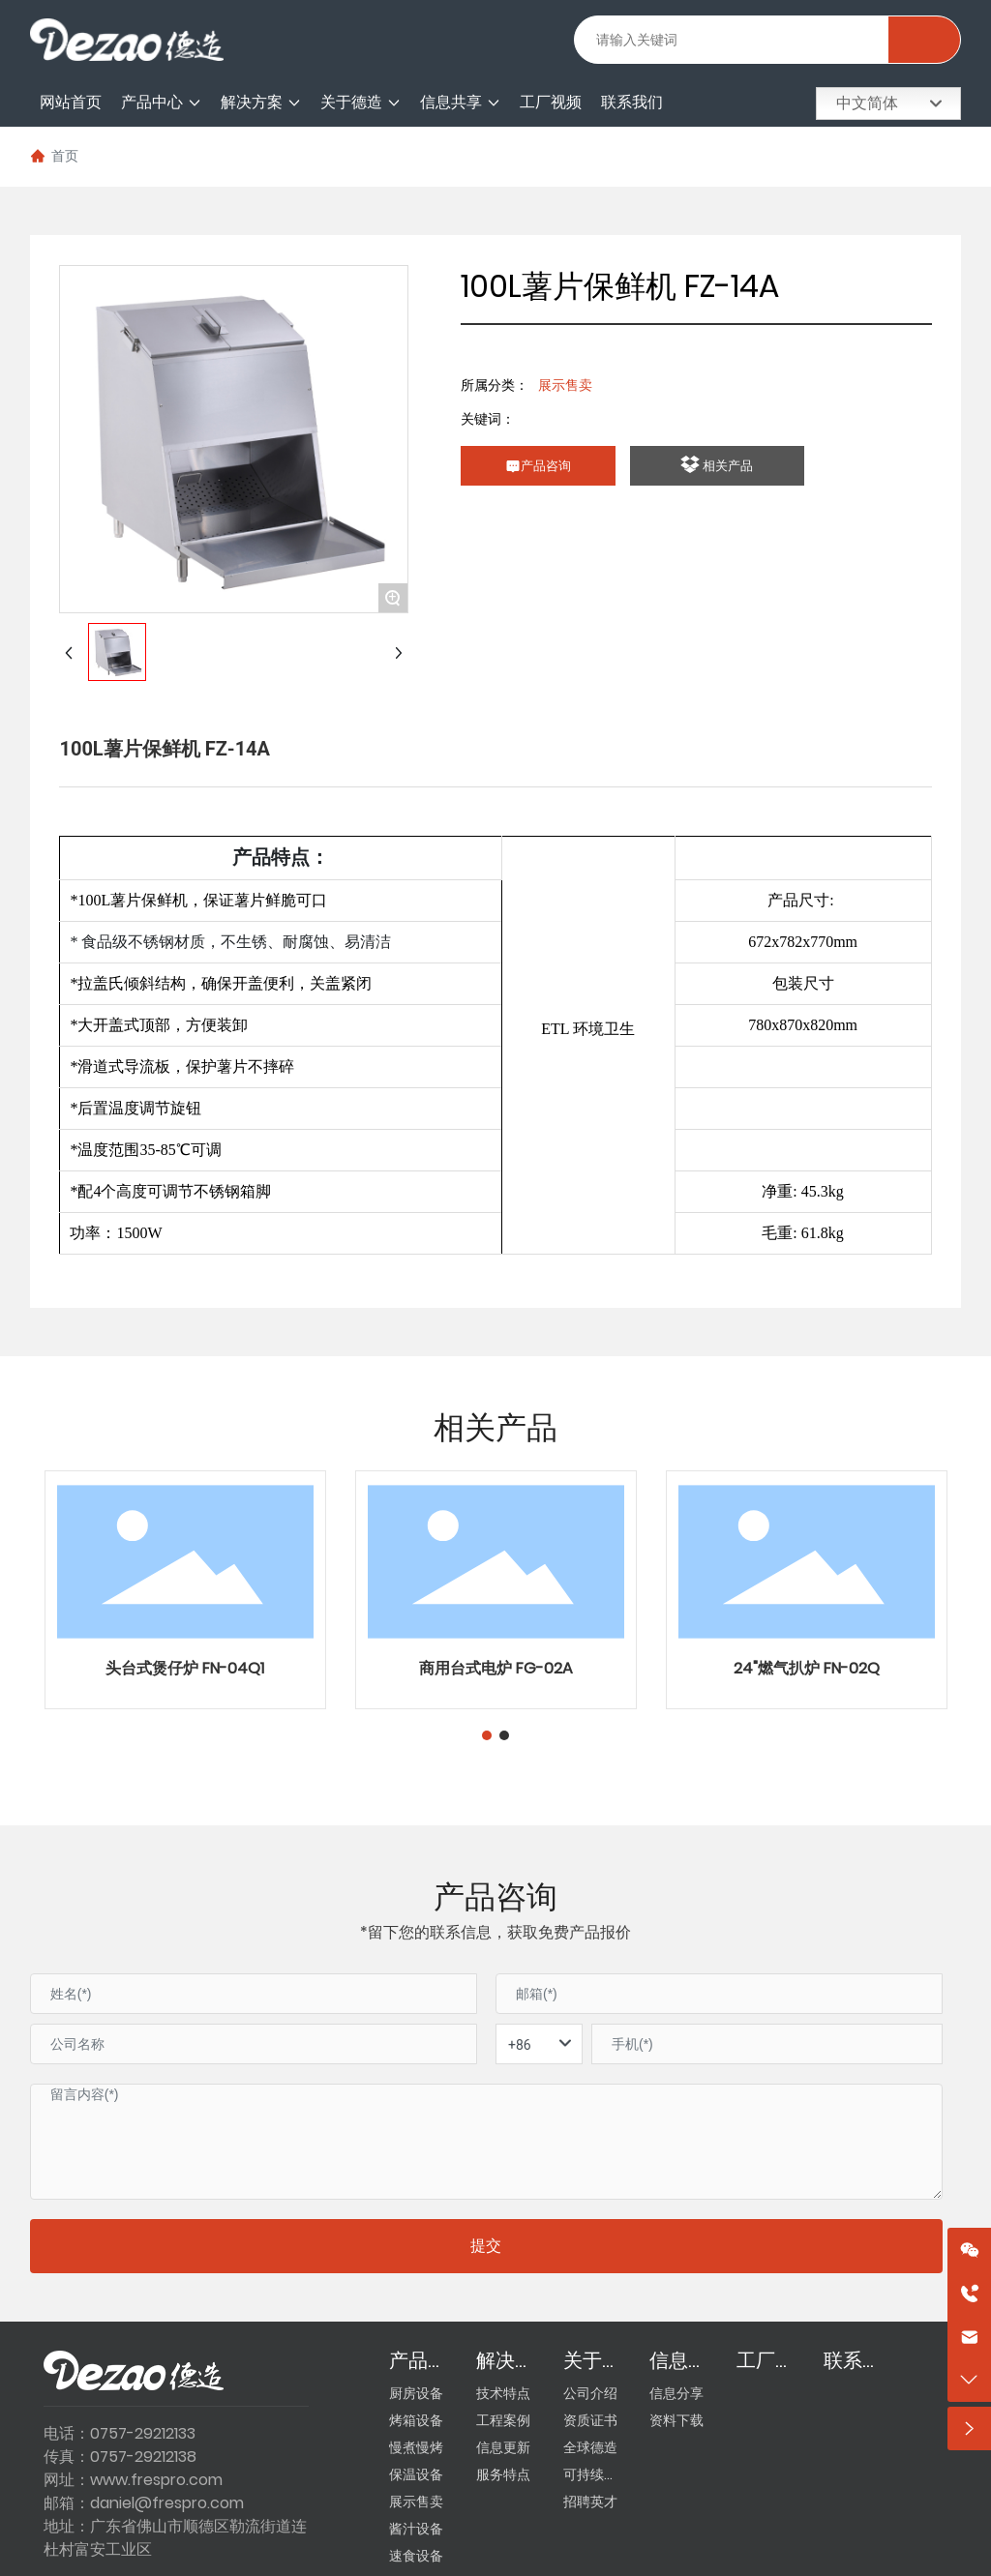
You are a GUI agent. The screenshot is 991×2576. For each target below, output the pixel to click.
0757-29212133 (142, 2433)
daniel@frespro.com (167, 2503)
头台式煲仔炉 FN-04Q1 (184, 1668)
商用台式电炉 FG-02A (496, 1668)
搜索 (923, 39)
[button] (487, 1735)
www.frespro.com (156, 2480)
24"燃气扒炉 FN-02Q (807, 1668)
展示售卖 (565, 385)
